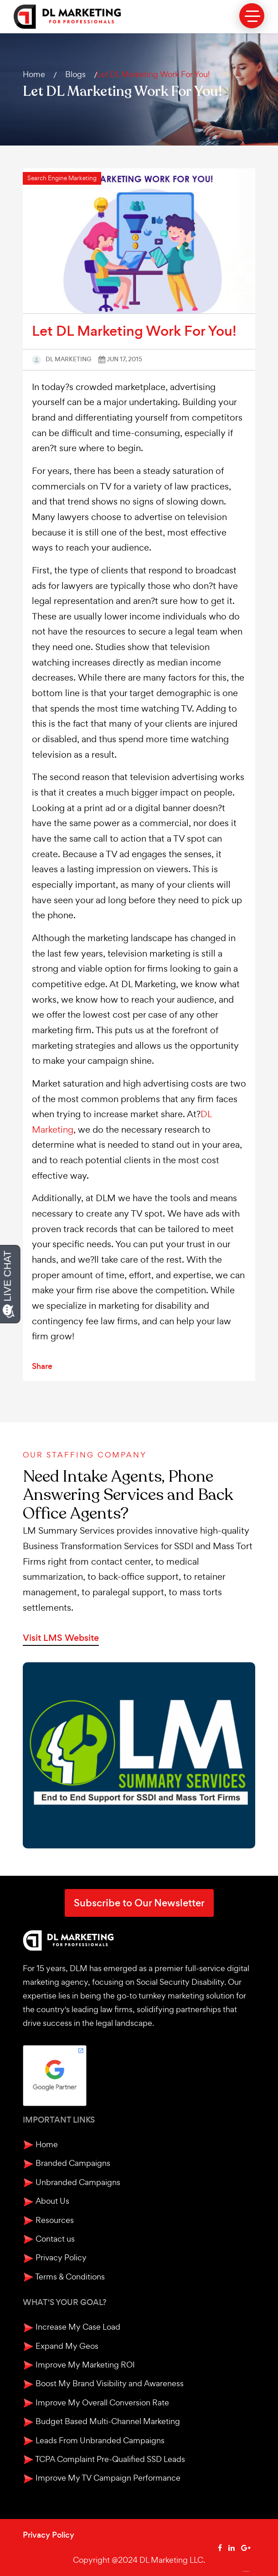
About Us (46, 2201)
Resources (48, 2220)
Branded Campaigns (66, 2163)
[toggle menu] (251, 15)
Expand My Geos (60, 2346)
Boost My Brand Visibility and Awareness (103, 2383)
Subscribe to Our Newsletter (139, 1903)
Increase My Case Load (71, 2327)
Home (34, 74)
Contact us (49, 2239)
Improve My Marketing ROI (79, 2365)
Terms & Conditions (64, 2277)
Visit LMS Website (61, 1638)
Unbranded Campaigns (71, 2182)
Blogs (75, 74)
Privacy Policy (55, 2258)
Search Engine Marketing (62, 178)
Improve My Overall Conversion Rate (96, 2403)
